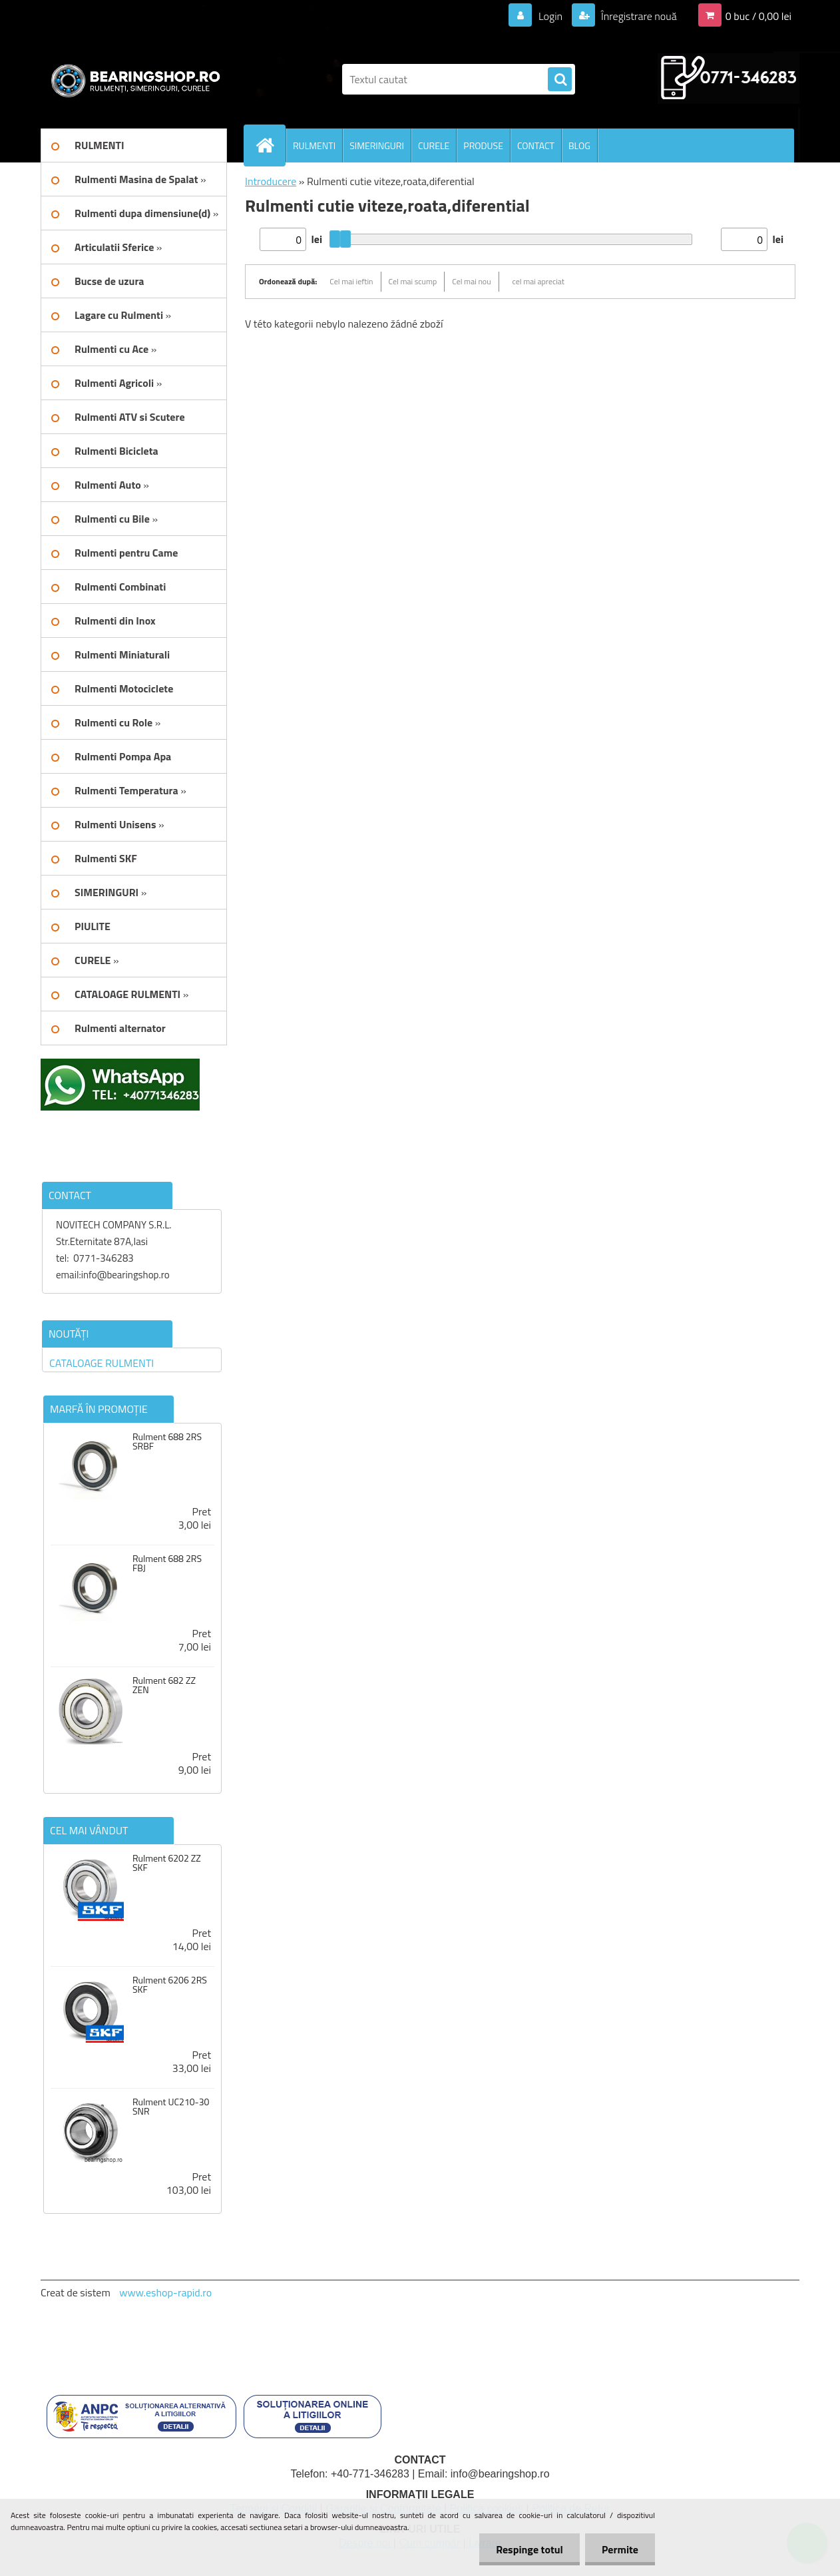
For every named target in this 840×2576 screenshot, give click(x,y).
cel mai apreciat (538, 281)
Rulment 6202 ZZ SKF (166, 1863)
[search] (560, 80)
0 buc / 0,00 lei (758, 16)
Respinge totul (529, 2549)
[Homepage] (270, 145)
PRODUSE (483, 145)
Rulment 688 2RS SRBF (167, 1441)
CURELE (433, 145)
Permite (620, 2549)
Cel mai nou (471, 281)
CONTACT (535, 145)
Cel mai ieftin (351, 281)
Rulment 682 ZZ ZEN (164, 1685)
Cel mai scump (413, 281)
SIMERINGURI (376, 145)
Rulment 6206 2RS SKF (169, 1984)
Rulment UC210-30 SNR (170, 2106)
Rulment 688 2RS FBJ (167, 1563)
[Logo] (132, 79)
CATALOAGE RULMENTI (101, 1363)
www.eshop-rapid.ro (165, 2292)
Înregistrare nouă (638, 16)
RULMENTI (314, 145)
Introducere (270, 181)
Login (550, 16)
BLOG (579, 145)
